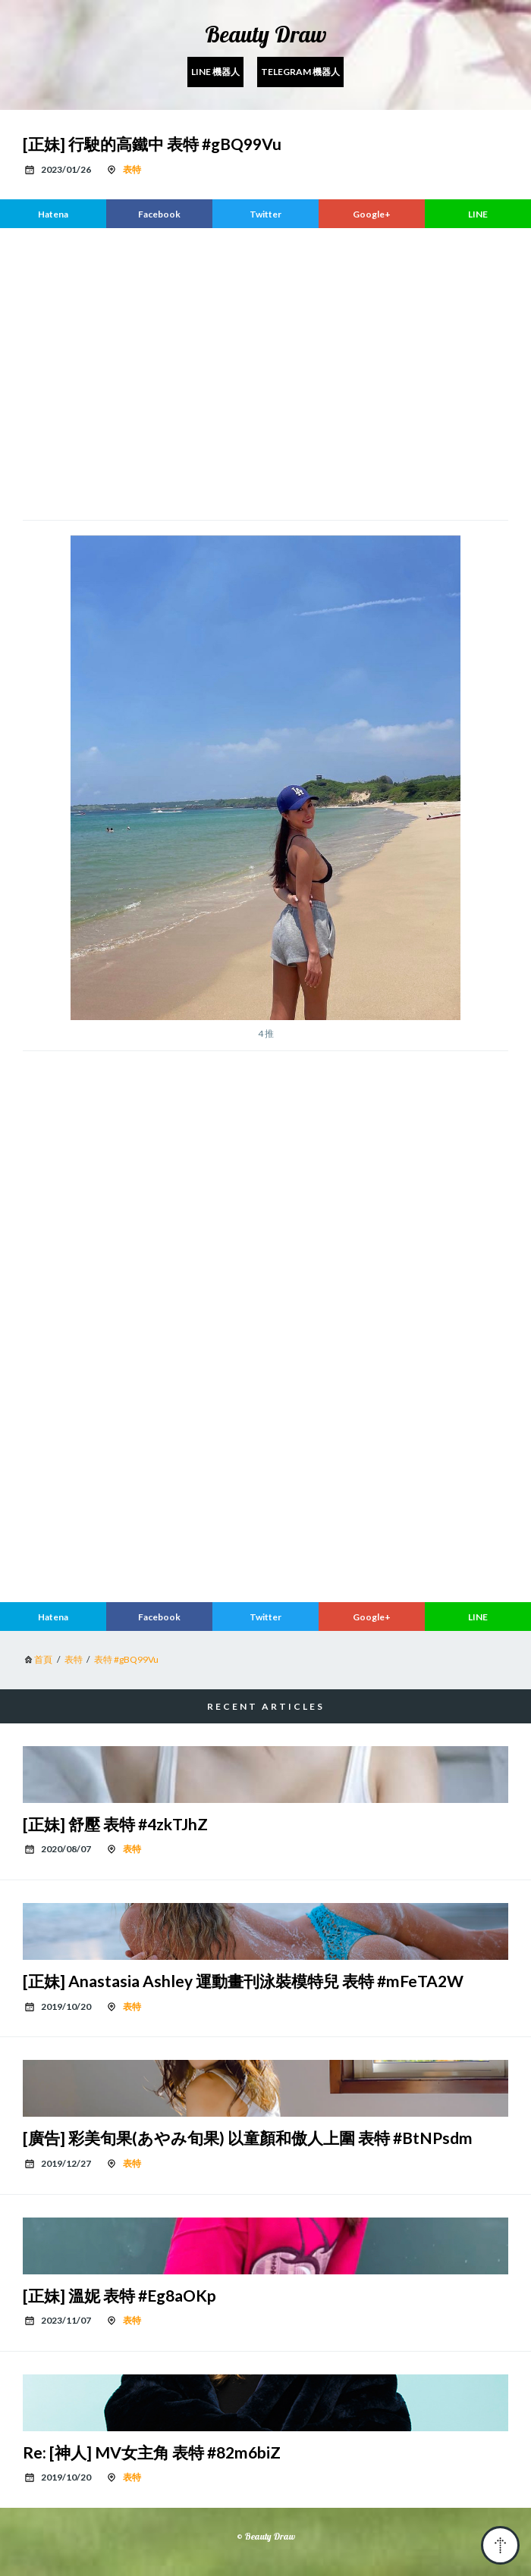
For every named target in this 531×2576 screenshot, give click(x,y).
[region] (265, 372)
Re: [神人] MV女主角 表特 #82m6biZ (152, 2452)
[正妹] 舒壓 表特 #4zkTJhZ (115, 1823)
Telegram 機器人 (300, 71)
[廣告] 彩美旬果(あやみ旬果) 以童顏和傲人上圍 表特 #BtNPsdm (248, 2137)
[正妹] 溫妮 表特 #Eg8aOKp (119, 2295)
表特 (132, 169)
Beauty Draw (266, 34)
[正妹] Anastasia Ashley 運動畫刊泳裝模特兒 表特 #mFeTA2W (243, 1980)
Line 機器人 (215, 71)
